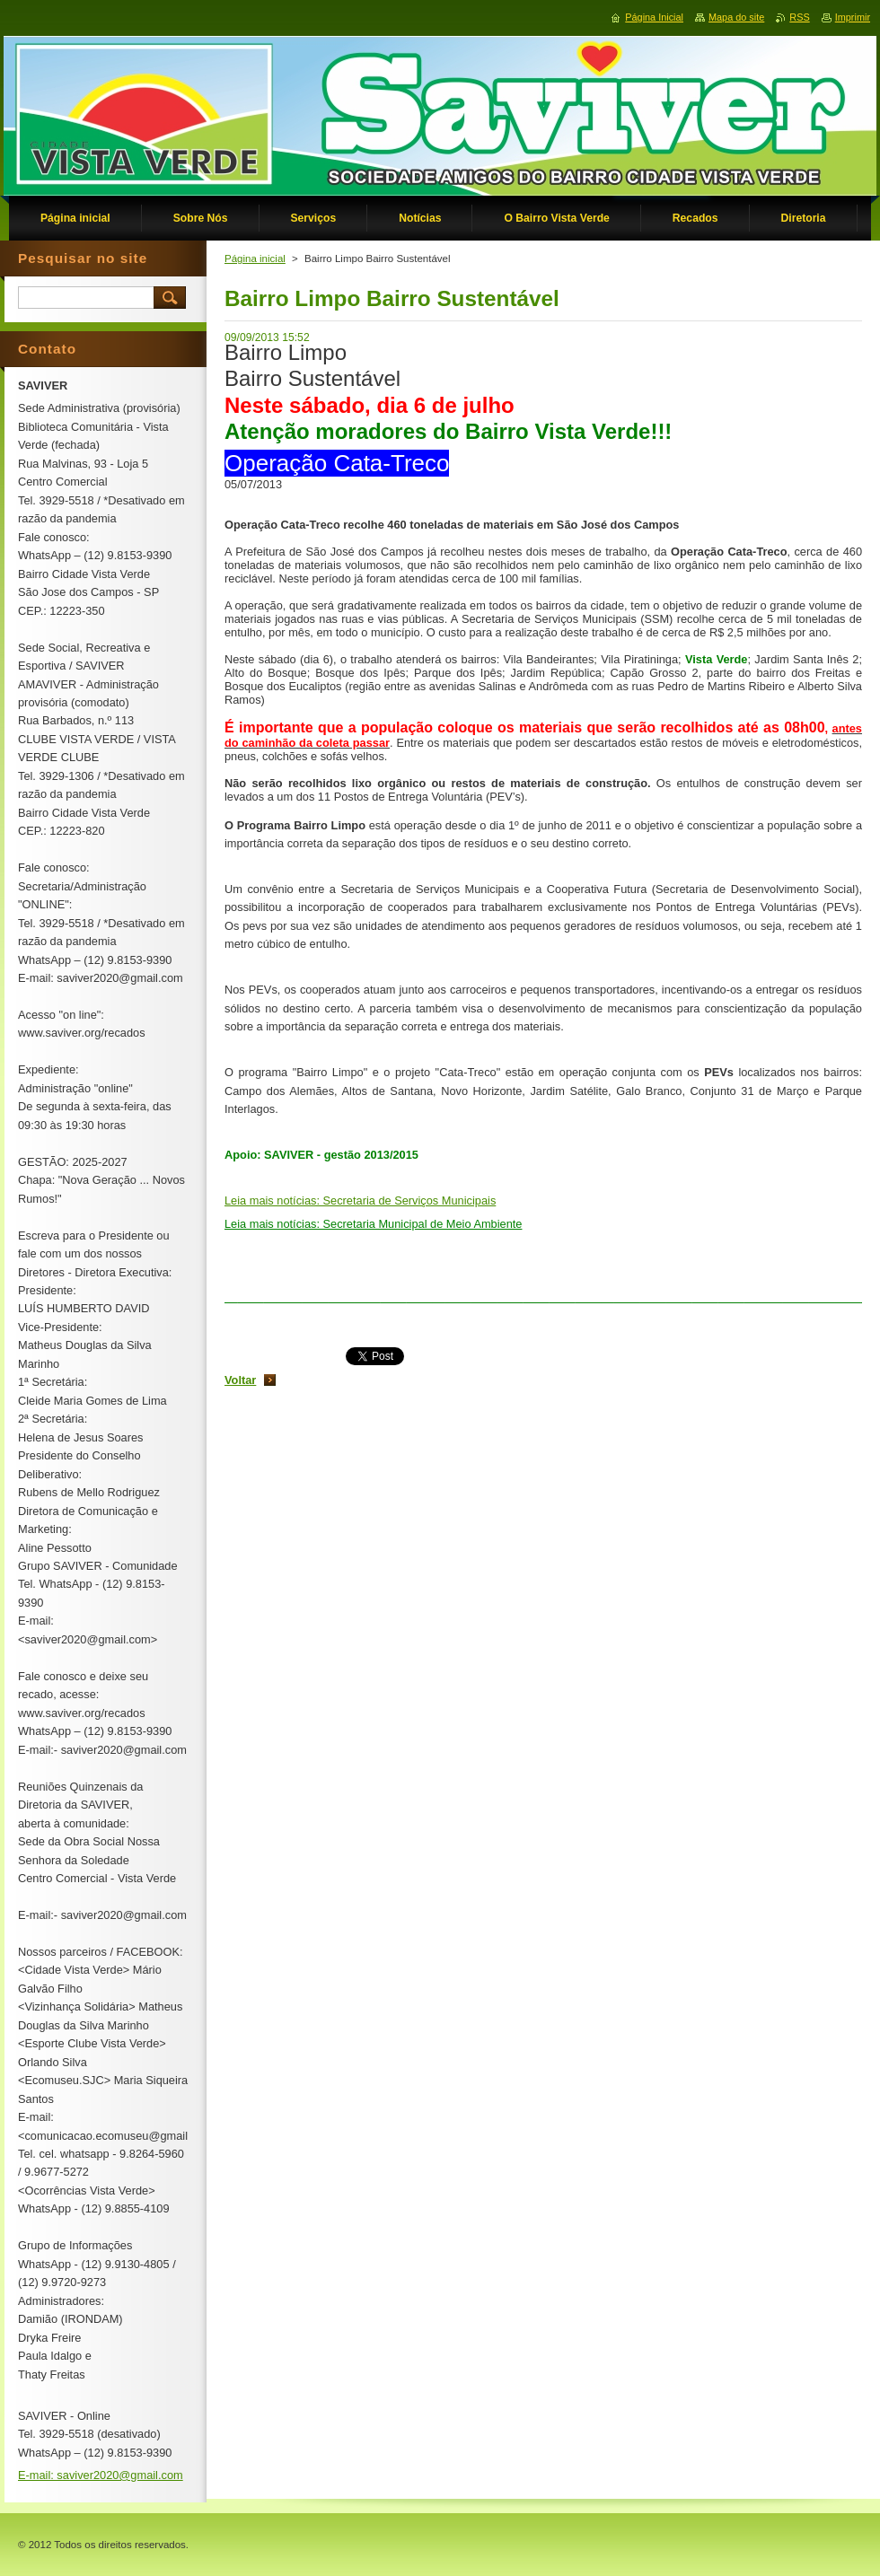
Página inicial (255, 258)
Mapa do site (736, 17)
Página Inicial (654, 17)
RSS (799, 17)
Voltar (240, 1380)
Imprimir (852, 17)
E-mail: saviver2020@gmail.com (100, 2475)
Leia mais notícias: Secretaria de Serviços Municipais (360, 1200)
